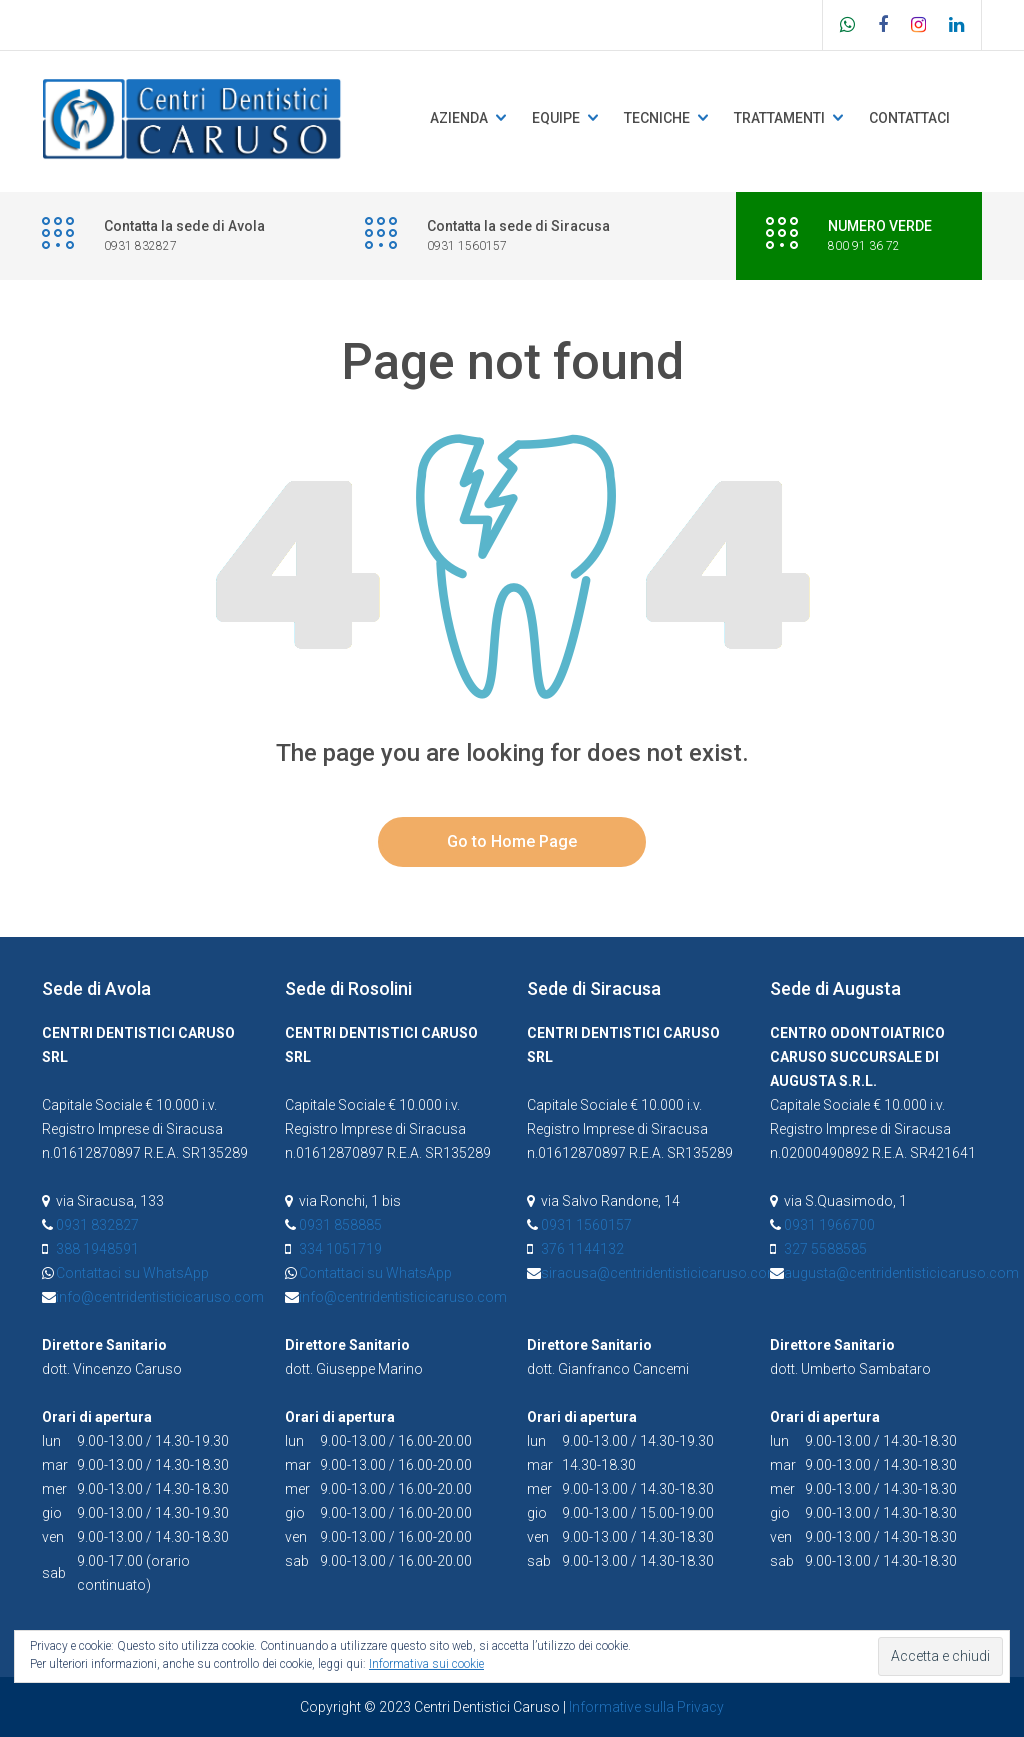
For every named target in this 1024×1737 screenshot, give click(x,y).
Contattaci (909, 118)
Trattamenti (779, 118)
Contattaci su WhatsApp (132, 1273)
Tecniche (657, 118)
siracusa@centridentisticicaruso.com (660, 1273)
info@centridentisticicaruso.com (160, 1297)
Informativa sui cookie (426, 1664)
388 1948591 (97, 1249)
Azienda (459, 118)
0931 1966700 (829, 1225)
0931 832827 (97, 1225)
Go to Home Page (512, 841)
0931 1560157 (586, 1225)
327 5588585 (825, 1249)
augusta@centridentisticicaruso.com (901, 1273)
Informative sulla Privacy (646, 1707)
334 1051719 (340, 1249)
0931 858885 (340, 1225)
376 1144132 (582, 1249)
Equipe (556, 118)
